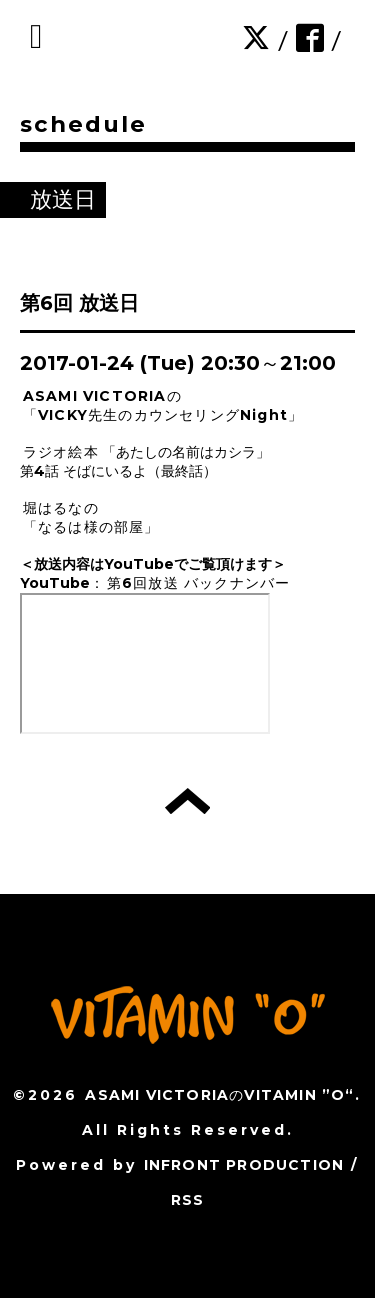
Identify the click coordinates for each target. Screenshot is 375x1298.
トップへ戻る (187, 801)
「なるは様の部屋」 (91, 527)
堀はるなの (61, 508)
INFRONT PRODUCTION (244, 1165)
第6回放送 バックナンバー (199, 583)
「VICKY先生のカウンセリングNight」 (163, 415)
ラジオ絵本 (61, 452)
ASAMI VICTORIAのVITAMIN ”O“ (219, 1095)
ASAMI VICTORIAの (102, 396)
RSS (188, 1200)
